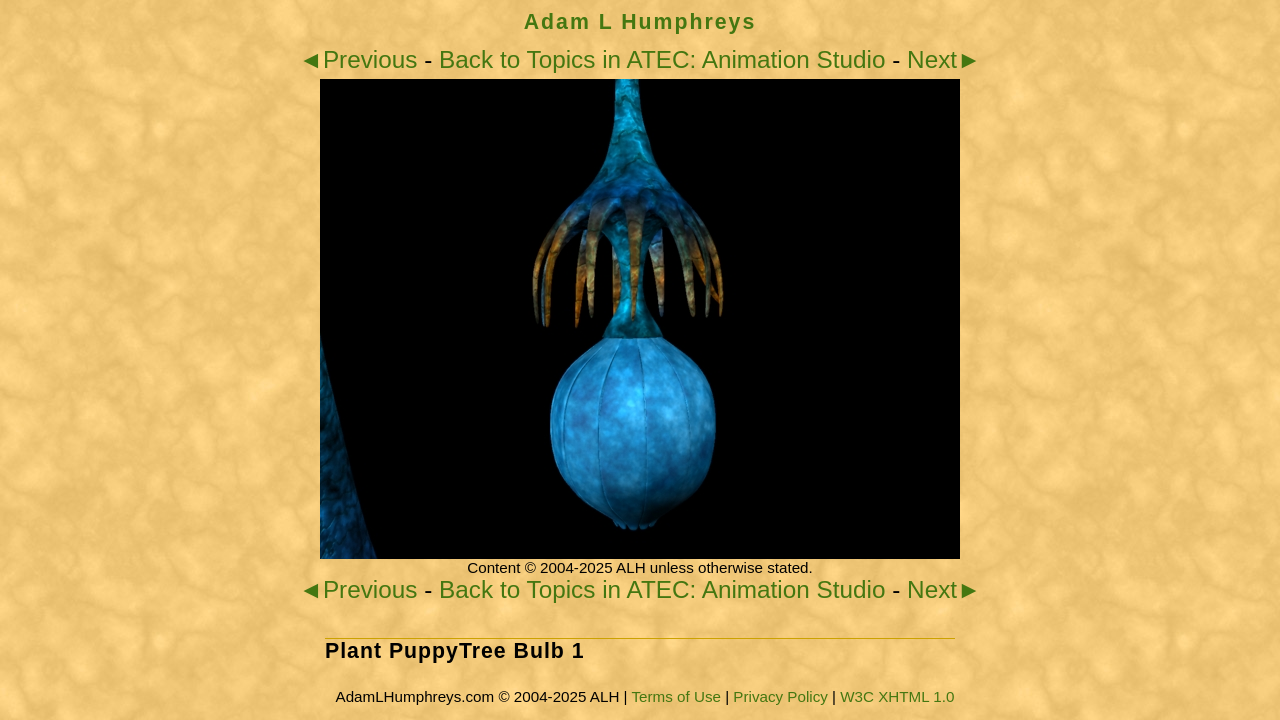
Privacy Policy (780, 696)
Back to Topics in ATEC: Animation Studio (662, 59)
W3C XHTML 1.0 (897, 696)
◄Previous (358, 59)
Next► (944, 59)
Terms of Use (675, 696)
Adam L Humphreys (640, 22)
